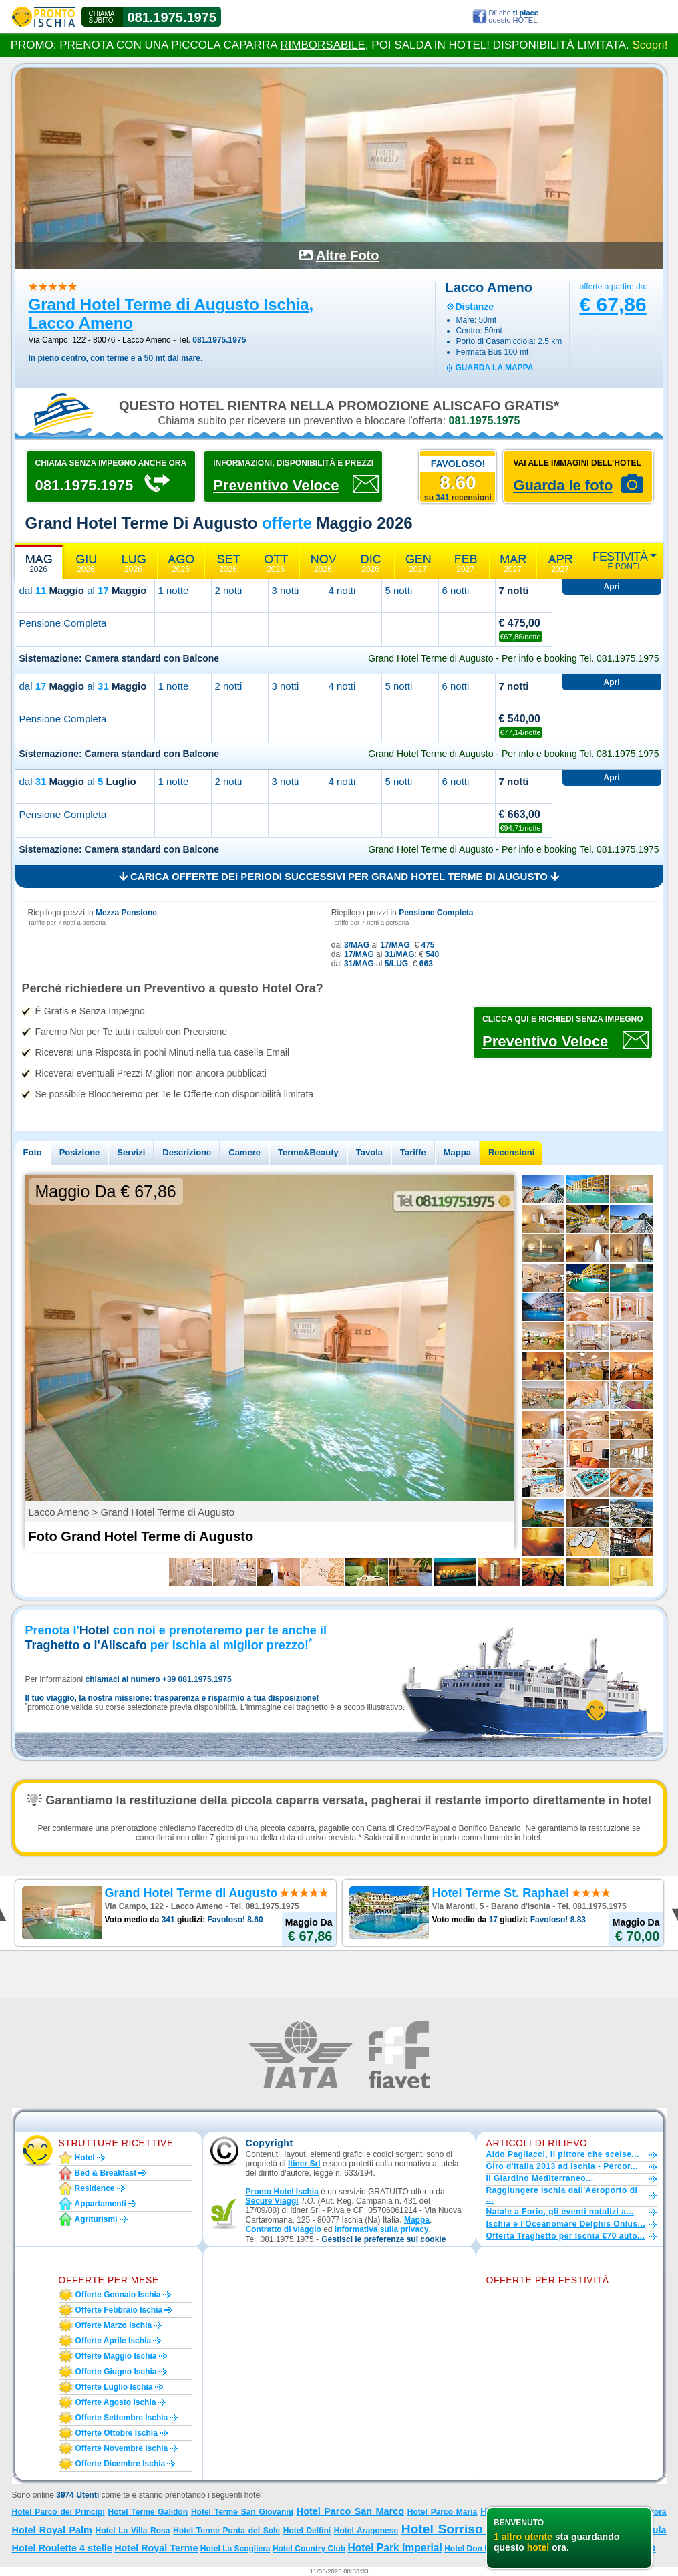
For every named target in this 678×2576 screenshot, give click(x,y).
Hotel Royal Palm (52, 2530)
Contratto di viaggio (283, 2229)
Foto (32, 1152)
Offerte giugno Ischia (116, 2371)
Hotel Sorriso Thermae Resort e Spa (513, 2529)
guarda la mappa (495, 367)
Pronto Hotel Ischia (282, 2191)
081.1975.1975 (172, 17)
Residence (95, 2188)
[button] (383, 2239)
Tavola (369, 1152)
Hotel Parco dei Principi (58, 2512)
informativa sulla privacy (382, 2229)
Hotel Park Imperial (395, 2547)
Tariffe (413, 1152)
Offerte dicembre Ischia (120, 2463)
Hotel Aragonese (366, 2530)
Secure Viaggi (272, 2201)
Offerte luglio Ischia (114, 2387)
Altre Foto (347, 255)
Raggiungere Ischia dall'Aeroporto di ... (562, 2195)
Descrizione (186, 1152)
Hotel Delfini (307, 2530)
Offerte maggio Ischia (116, 2356)
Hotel (85, 2157)
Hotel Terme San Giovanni (242, 2512)
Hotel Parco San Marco (350, 2511)
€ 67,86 (613, 304)
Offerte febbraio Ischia (119, 2310)
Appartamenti (100, 2203)
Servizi (131, 1152)
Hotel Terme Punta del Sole (226, 2530)
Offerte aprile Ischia (113, 2340)
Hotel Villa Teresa (521, 2511)
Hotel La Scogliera (235, 2548)
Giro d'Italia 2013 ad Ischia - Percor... (562, 2166)
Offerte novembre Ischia (121, 2448)
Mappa (457, 1152)
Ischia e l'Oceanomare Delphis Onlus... (566, 2224)
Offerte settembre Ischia (121, 2417)
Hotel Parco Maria (442, 2512)
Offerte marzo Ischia (113, 2325)
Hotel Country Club (309, 2548)
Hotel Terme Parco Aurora (616, 2512)
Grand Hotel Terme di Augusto (580, 2547)
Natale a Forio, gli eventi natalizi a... (560, 2211)
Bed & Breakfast (106, 2173)
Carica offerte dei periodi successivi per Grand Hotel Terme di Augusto (339, 876)
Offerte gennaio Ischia (118, 2294)
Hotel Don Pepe (474, 2548)
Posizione (79, 1152)
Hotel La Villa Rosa (132, 2530)
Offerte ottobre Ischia (116, 2433)
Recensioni (511, 1152)
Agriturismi (96, 2219)
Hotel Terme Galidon (148, 2512)
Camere (244, 1152)
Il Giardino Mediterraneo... (540, 2178)
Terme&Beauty (308, 1152)
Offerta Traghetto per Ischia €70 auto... (565, 2236)
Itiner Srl (304, 2163)
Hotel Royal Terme (156, 2548)
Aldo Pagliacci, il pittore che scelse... (562, 2154)
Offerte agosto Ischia (115, 2402)
